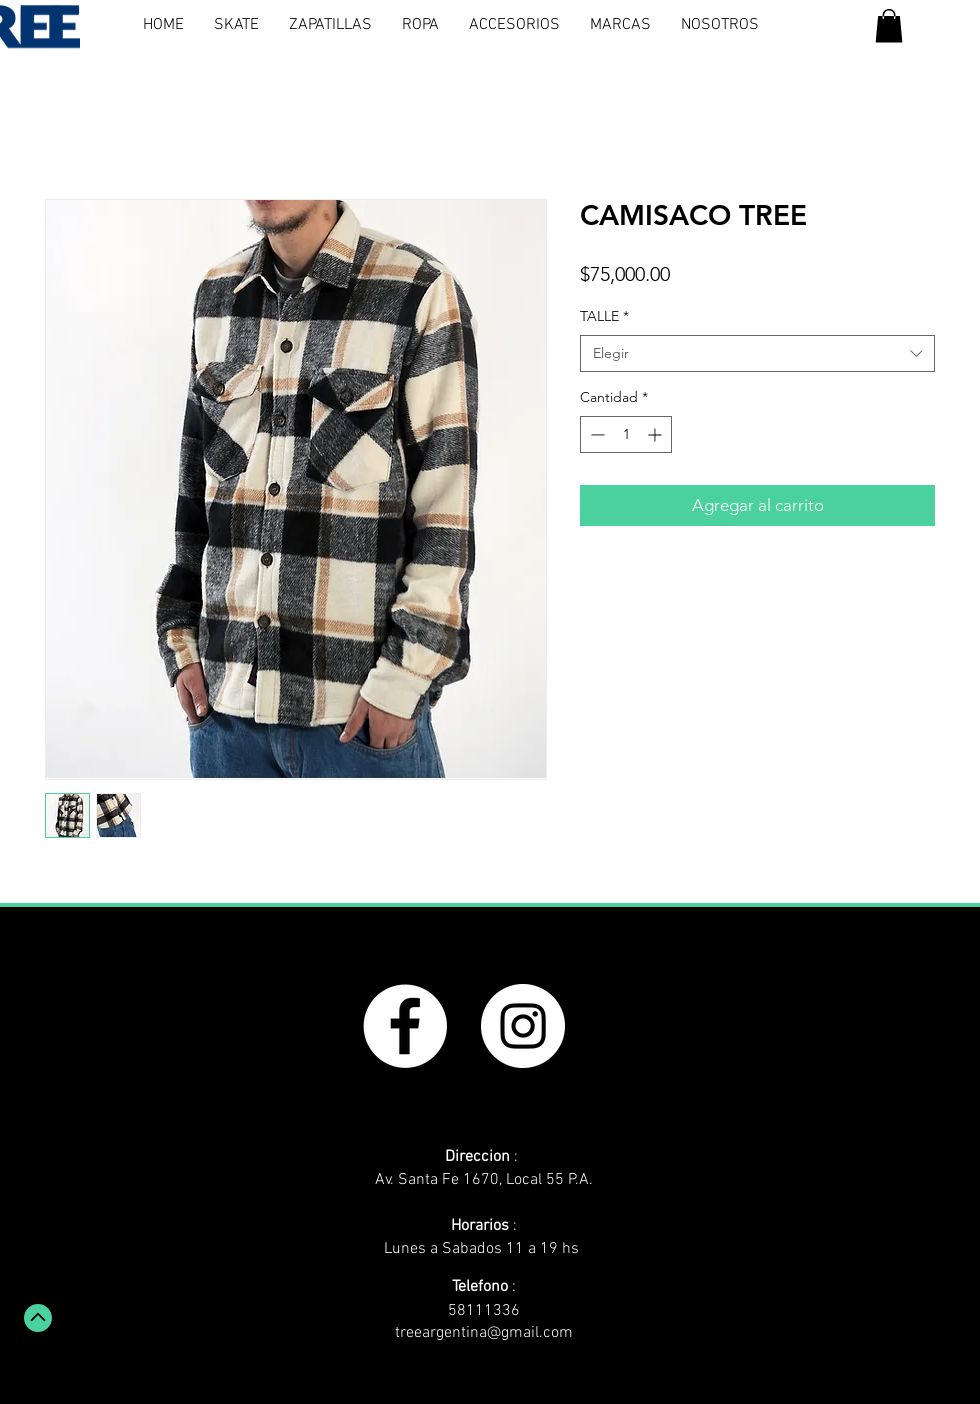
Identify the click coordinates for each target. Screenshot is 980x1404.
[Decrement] (595, 434)
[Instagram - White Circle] (523, 1026)
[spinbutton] (626, 434)
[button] (889, 25)
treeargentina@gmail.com (484, 1333)
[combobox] (757, 354)
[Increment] (656, 434)
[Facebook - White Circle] (405, 1026)
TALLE (604, 316)
